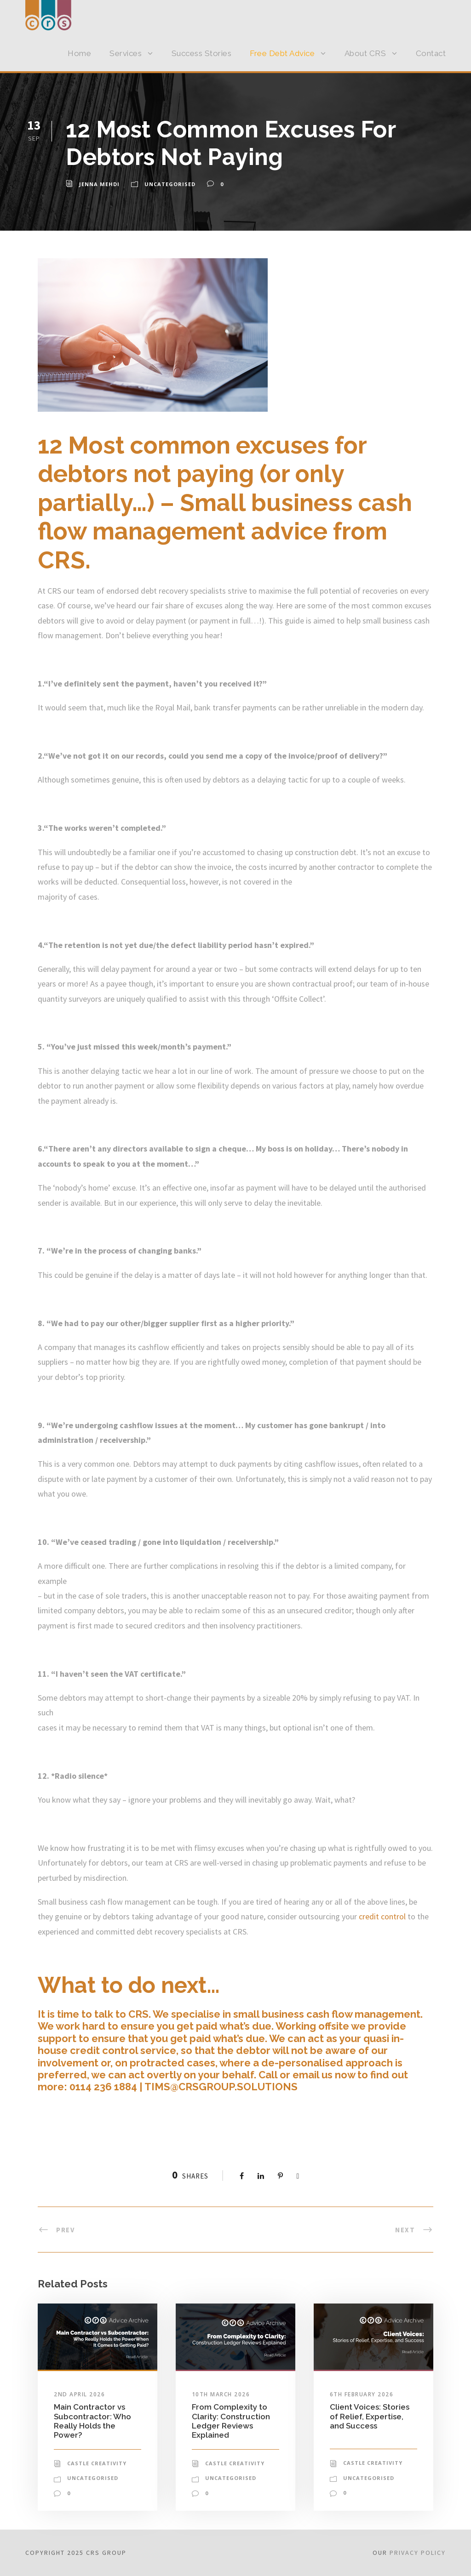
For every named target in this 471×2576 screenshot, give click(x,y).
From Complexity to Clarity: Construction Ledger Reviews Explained (231, 2421)
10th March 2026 (221, 2394)
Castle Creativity (96, 2463)
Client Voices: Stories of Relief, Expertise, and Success (369, 2416)
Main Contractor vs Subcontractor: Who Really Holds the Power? (92, 2421)
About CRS (365, 53)
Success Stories (202, 53)
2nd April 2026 (79, 2394)
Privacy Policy (418, 2552)
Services (125, 53)
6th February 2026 (362, 2394)
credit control (382, 1916)
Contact (431, 53)
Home (79, 53)
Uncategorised (169, 184)
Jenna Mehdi (99, 184)
